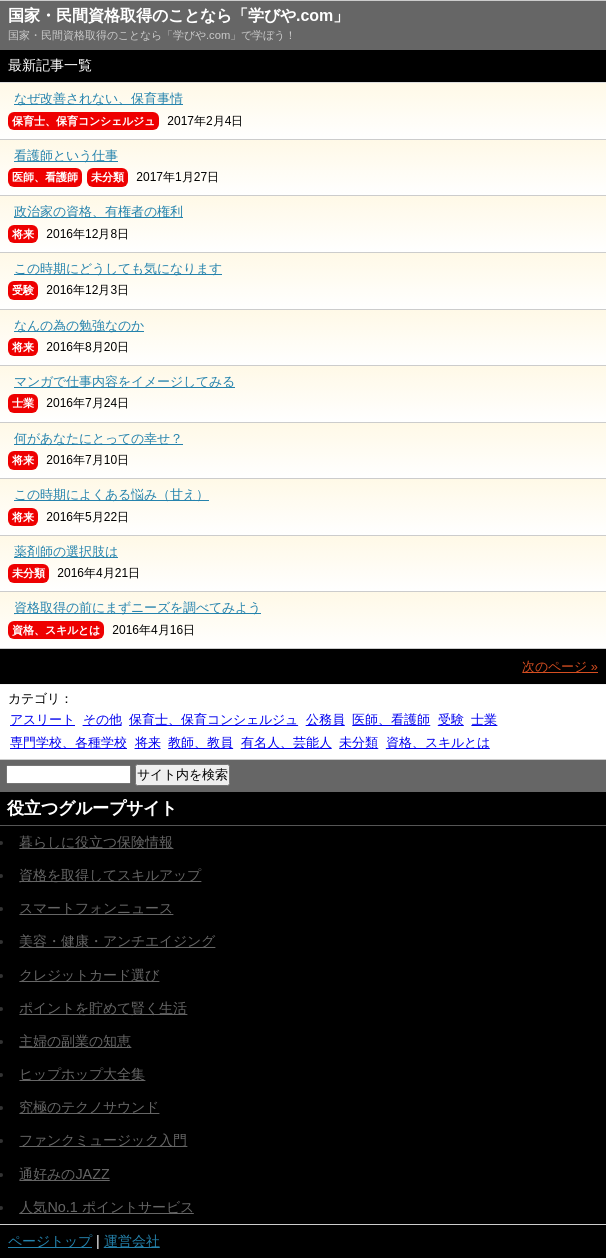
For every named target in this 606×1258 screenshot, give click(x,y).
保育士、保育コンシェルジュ (213, 719)
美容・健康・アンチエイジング (117, 941)
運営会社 (132, 1241)
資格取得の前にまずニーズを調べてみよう (137, 607)
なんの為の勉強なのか (79, 325)
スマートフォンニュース (96, 908)
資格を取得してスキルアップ (110, 875)
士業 (484, 719)
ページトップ (50, 1241)
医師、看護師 (391, 719)
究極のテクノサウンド (89, 1107)
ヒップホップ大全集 (82, 1074)
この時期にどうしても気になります (118, 268)
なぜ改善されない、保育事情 (98, 98)
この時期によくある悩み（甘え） (111, 494)
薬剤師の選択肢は (66, 551)
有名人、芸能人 (286, 742)
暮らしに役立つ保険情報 (96, 842)
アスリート (42, 719)
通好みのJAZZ (64, 1174)
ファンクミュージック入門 (103, 1140)
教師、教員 (200, 742)
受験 (451, 719)
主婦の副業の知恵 (75, 1041)
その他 (102, 719)
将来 (148, 742)
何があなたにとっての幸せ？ (98, 438)
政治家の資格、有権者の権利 (98, 211)
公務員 (325, 719)
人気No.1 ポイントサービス (106, 1207)
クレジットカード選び (89, 975)
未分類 (358, 742)
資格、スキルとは (438, 742)
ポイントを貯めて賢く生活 (103, 1008)
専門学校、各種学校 (68, 742)
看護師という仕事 (66, 155)
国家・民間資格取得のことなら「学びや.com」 (178, 15)
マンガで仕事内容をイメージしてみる (124, 381)
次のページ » (560, 666)
